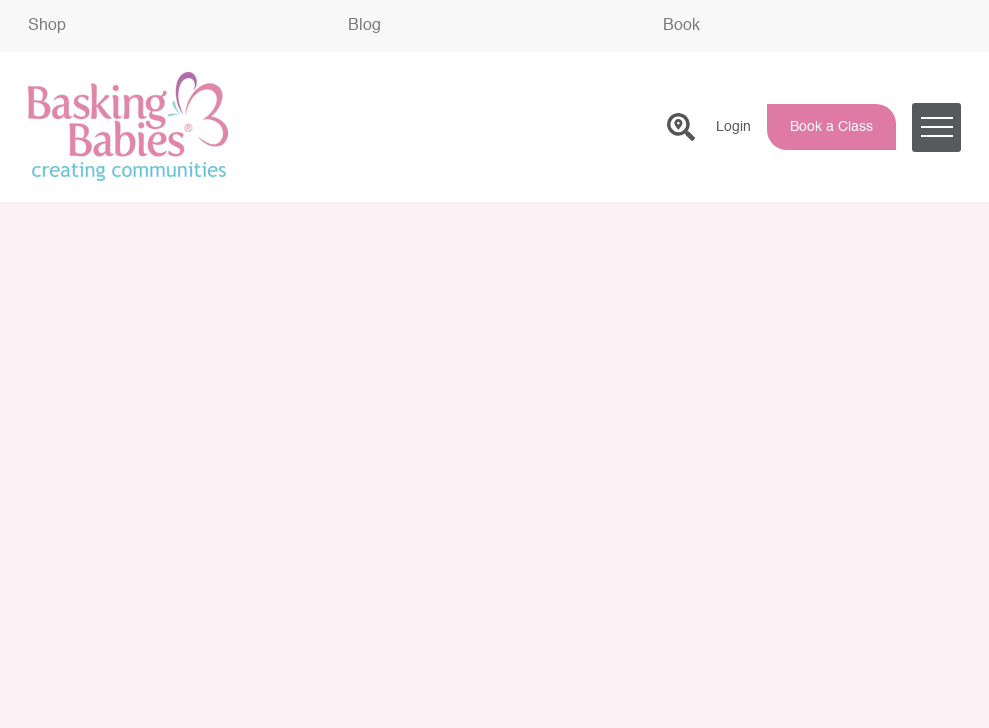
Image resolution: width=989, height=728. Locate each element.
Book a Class (831, 127)
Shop (47, 26)
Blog (364, 26)
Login (733, 127)
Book (681, 26)
